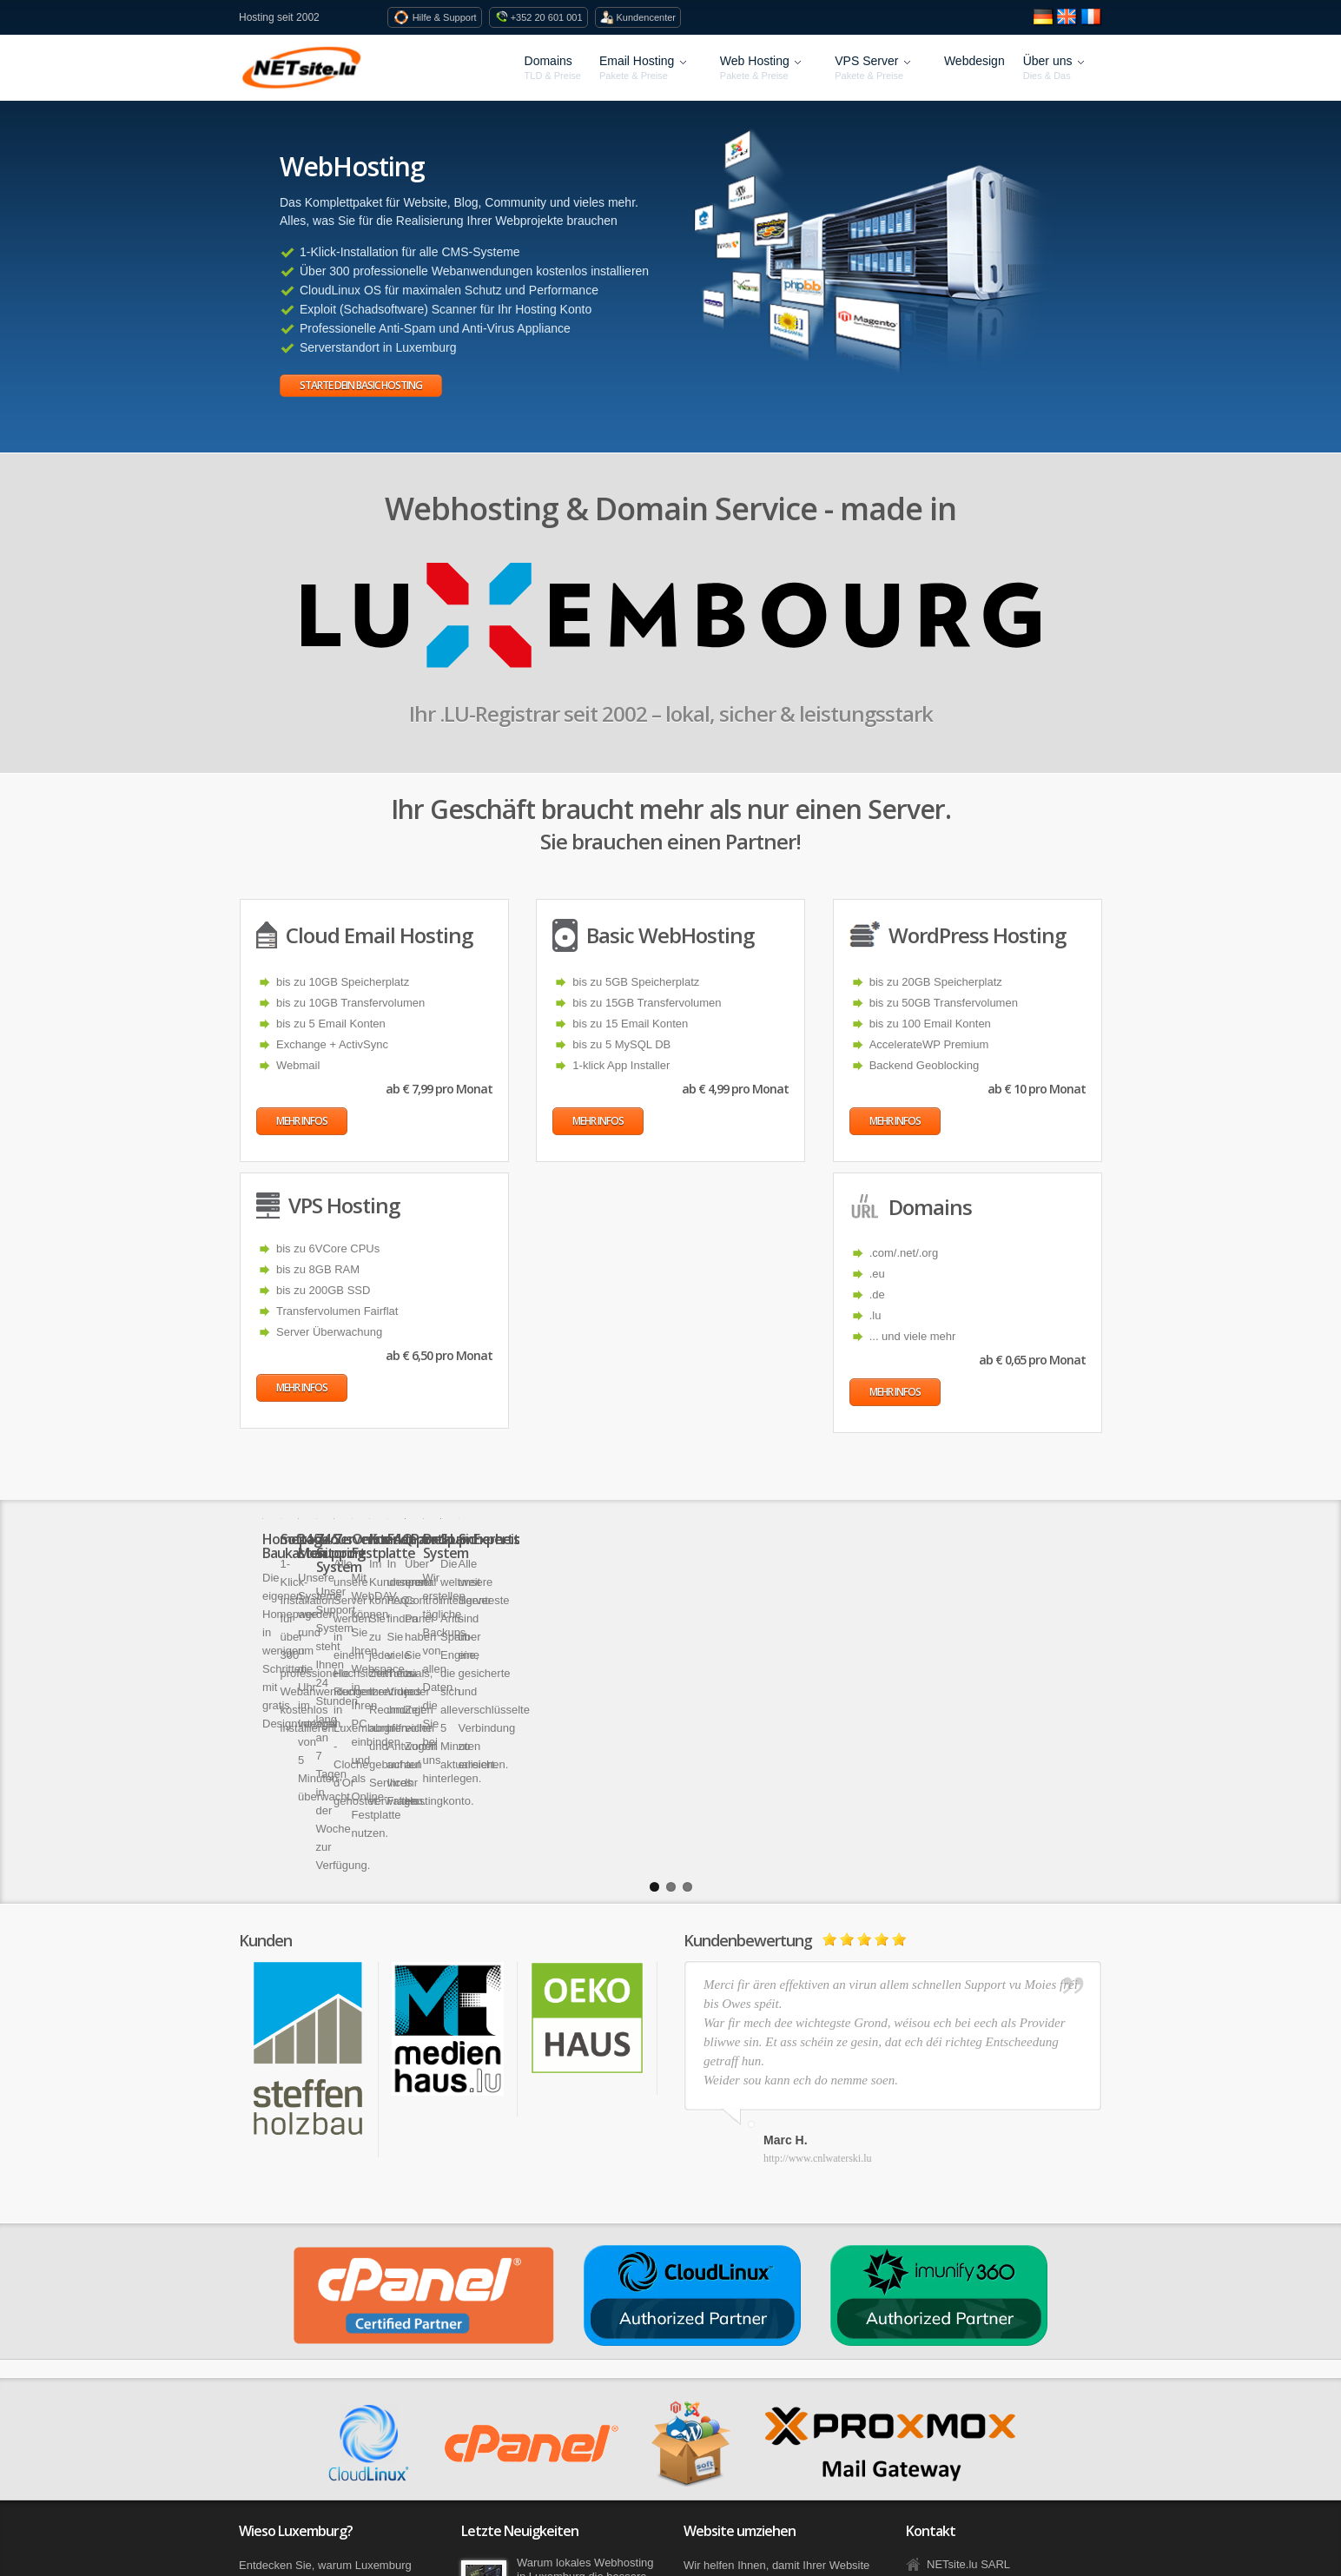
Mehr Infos (301, 1120)
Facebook (297, 2538)
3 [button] (687, 1663)
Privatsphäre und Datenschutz (456, 2538)
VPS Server (874, 68)
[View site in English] (1069, 23)
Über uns (1055, 68)
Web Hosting (762, 68)
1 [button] (654, 1663)
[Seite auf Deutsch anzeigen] (1046, 23)
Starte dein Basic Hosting (361, 385)
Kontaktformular (967, 2447)
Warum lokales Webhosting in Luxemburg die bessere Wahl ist (585, 2352)
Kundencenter (647, 17)
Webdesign (974, 61)
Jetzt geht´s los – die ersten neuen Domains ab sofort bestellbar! (586, 2421)
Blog (249, 2538)
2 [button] (671, 1663)
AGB (353, 2538)
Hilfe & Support (445, 17)
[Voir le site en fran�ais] (1091, 23)
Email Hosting (644, 68)
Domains (548, 61)
